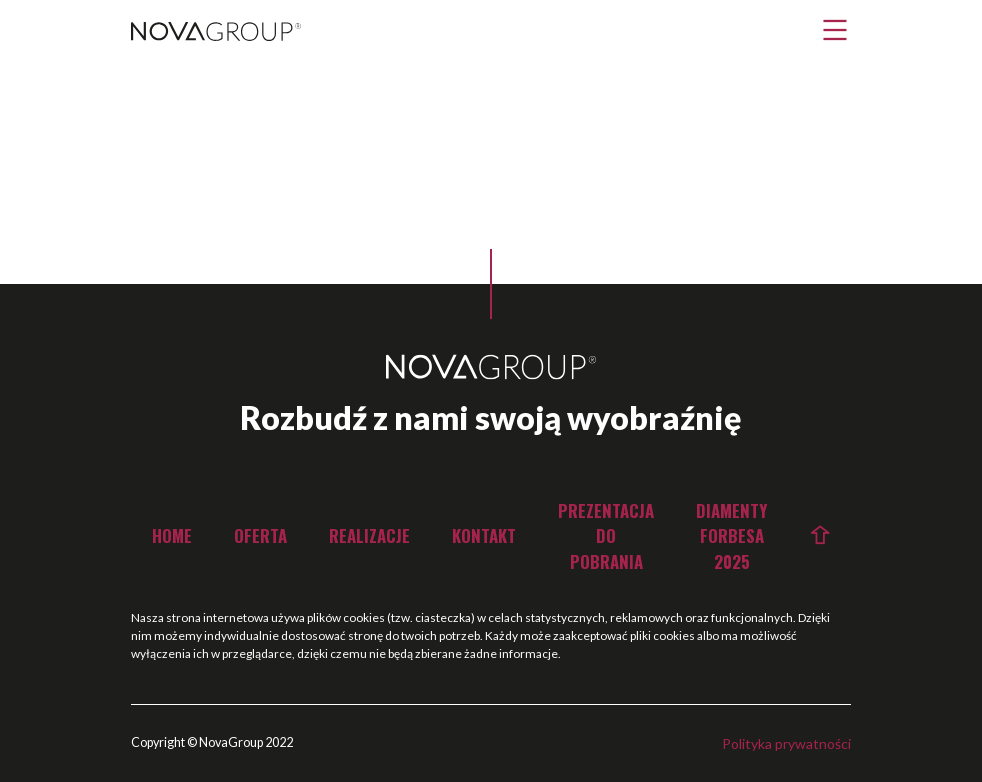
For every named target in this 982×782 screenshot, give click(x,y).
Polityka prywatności (786, 743)
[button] (835, 30)
